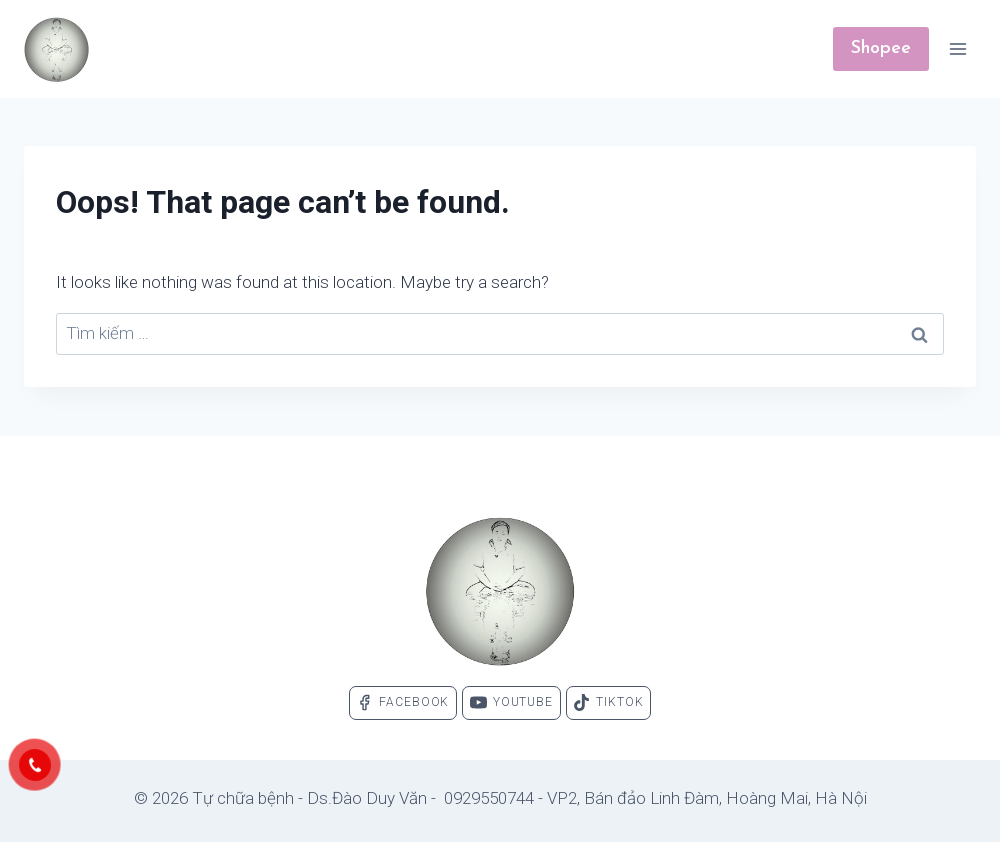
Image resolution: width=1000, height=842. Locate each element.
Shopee (881, 48)
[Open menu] (957, 48)
